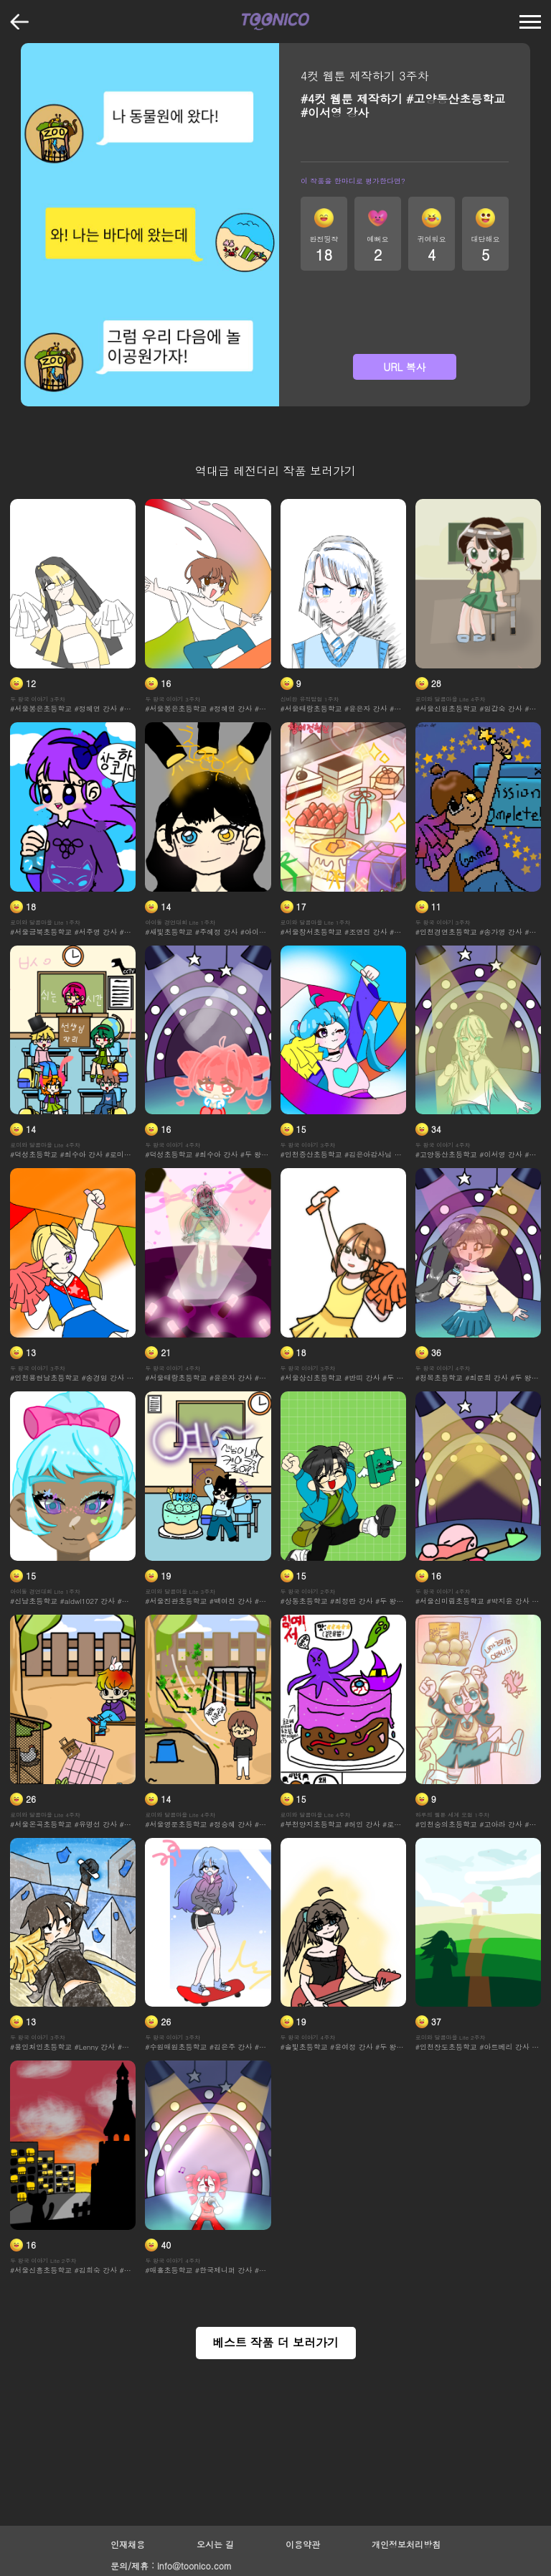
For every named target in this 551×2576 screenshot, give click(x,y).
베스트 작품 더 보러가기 (275, 2342)
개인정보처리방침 (406, 2544)
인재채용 (127, 2544)
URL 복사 (404, 367)
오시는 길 (215, 2544)
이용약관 (303, 2544)
